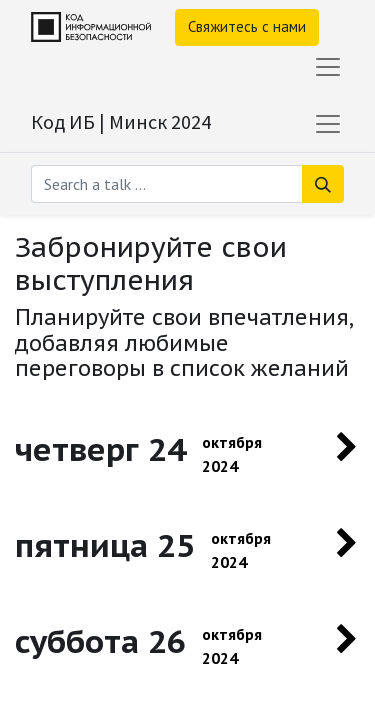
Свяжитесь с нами (247, 26)
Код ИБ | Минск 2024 (121, 121)
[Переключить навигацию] (328, 124)
